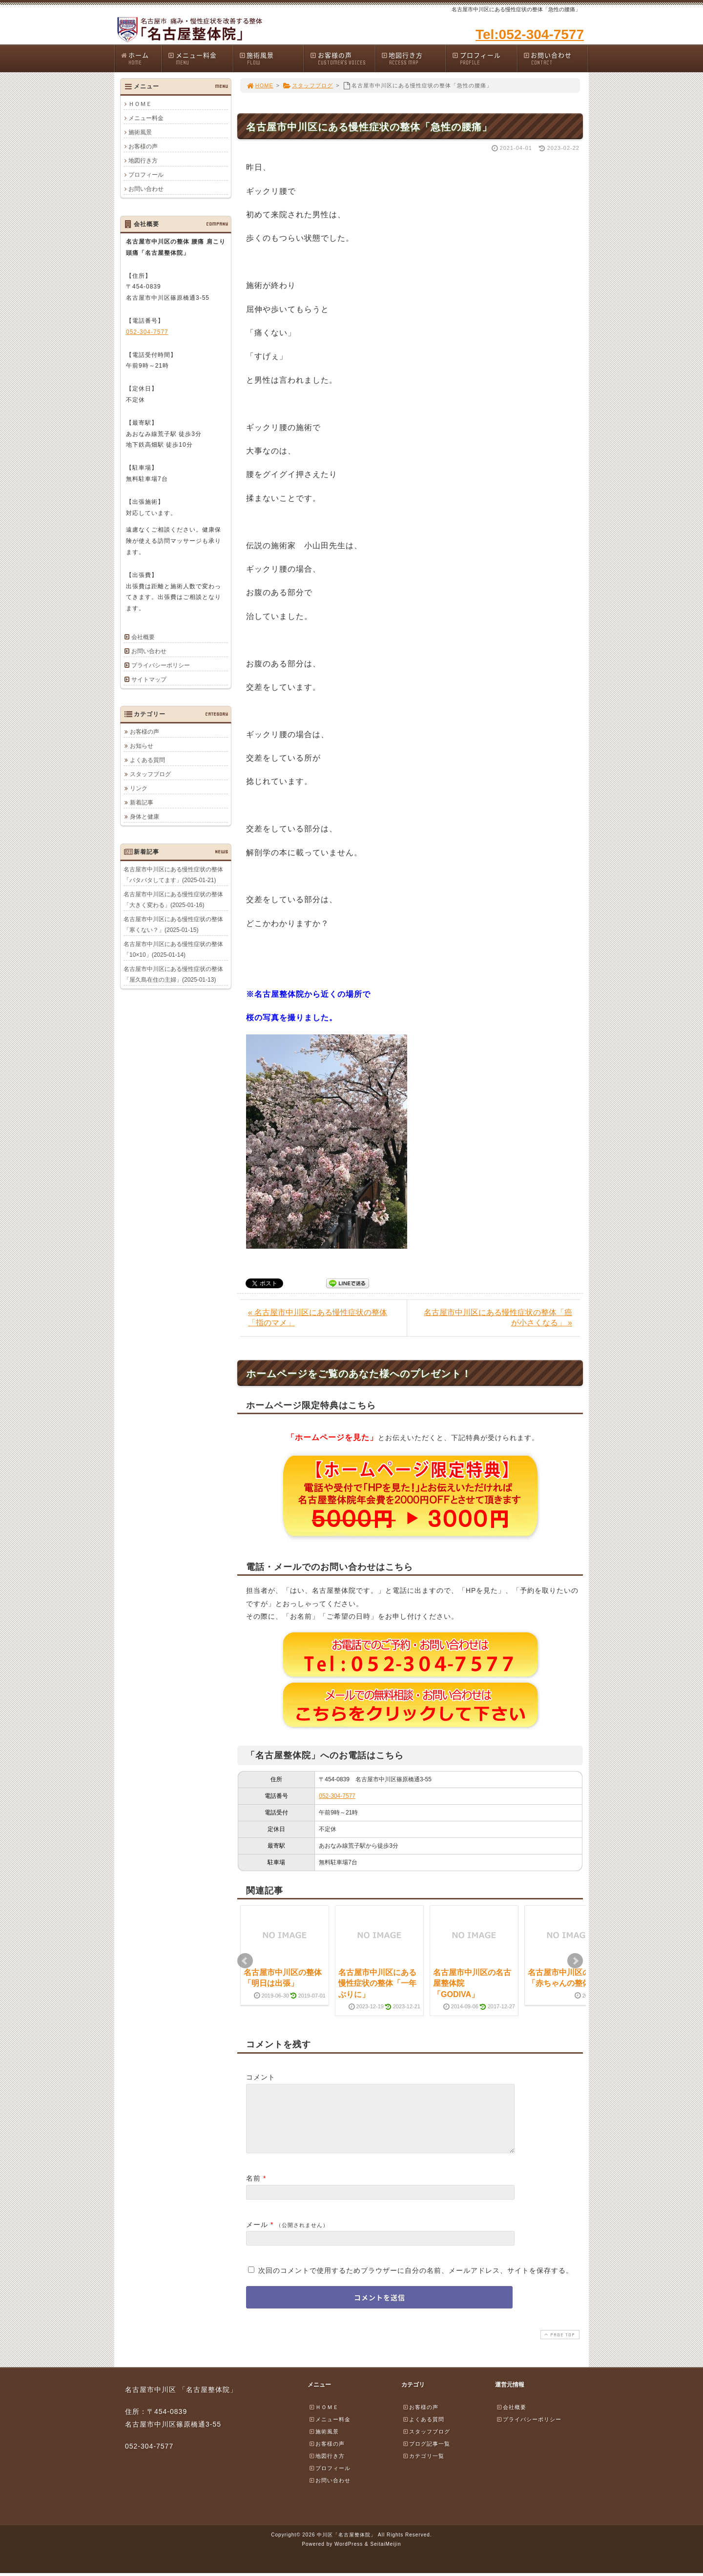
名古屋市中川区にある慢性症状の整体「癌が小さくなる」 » (498, 1317)
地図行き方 (413, 58)
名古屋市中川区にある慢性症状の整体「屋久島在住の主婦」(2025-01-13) (173, 974)
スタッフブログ (308, 85)
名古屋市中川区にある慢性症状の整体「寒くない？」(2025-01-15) (173, 924)
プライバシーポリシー (160, 665)
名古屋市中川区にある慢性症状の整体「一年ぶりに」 (377, 1983)
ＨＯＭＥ (140, 104)
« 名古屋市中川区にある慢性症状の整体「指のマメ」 (317, 1317)
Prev (245, 1961)
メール (257, 2236)
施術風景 (271, 58)
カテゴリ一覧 (423, 2468)
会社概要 (143, 637)
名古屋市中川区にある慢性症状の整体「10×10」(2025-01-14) (173, 949)
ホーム (141, 58)
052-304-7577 (337, 1796)
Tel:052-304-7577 (530, 34)
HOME (259, 85)
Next (575, 1961)
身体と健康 (144, 816)
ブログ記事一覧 (426, 2455)
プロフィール (484, 58)
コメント (260, 2077)
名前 (253, 2190)
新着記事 (141, 802)
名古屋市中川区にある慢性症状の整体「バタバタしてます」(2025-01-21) (173, 875)
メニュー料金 (200, 58)
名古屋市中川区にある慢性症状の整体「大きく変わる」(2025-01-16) (173, 899)
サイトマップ (148, 679)
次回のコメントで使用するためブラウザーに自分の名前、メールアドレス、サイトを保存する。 (415, 2282)
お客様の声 (342, 58)
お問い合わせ (555, 58)
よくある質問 (147, 760)
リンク (138, 788)
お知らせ (141, 745)
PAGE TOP (559, 2346)
